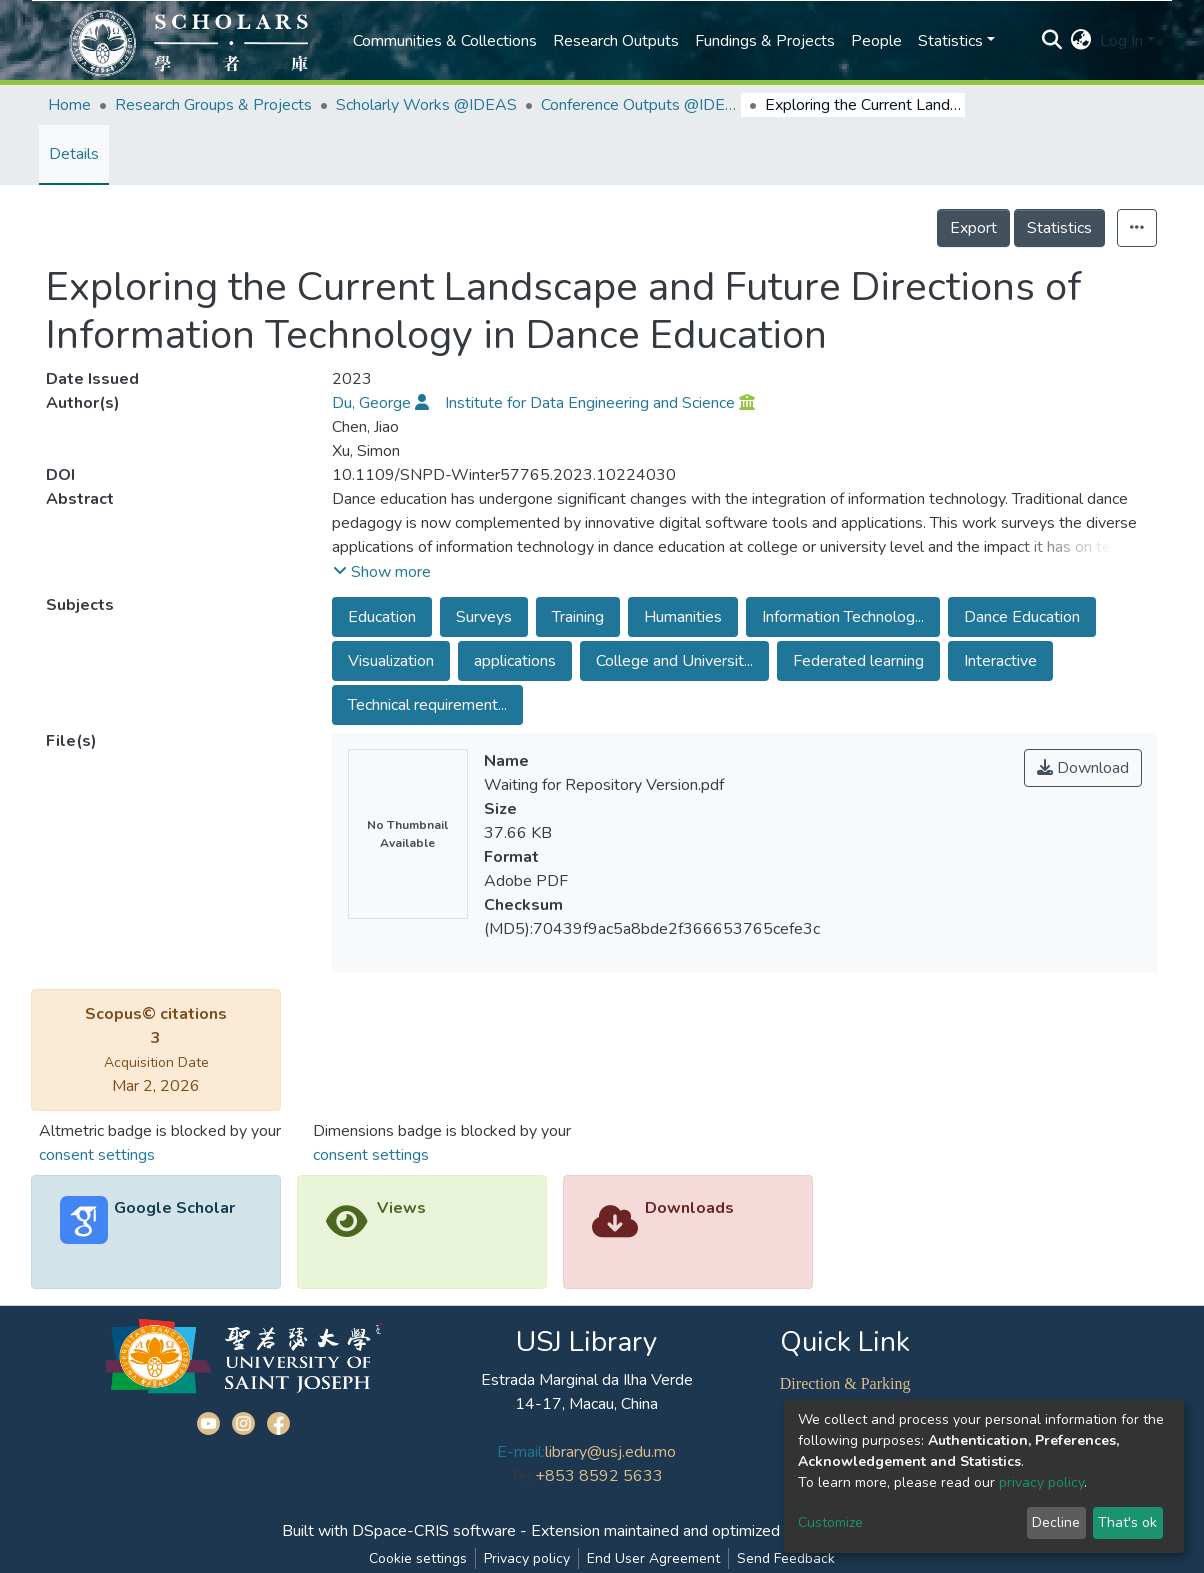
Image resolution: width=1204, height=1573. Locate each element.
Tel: (523, 1476)
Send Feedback (786, 1558)
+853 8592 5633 (599, 1476)
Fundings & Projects (765, 41)
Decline (1056, 1522)
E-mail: (521, 1452)
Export (973, 228)
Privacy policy (527, 1558)
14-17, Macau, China (586, 1404)
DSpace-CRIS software (434, 1531)
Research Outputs (616, 41)
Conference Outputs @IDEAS (641, 105)
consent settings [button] (97, 1155)
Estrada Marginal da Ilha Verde (587, 1380)
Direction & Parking (845, 1383)
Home (69, 105)
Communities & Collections (445, 41)
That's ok (1127, 1522)
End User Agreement (653, 1558)
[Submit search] (1052, 41)
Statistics (1059, 228)
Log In (1121, 41)
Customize (830, 1522)
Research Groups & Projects (213, 105)
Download (1083, 768)
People (876, 41)
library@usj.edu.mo (610, 1452)
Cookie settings (418, 1558)
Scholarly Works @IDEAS (426, 105)
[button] (1081, 41)
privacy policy (1041, 1482)
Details (74, 154)
